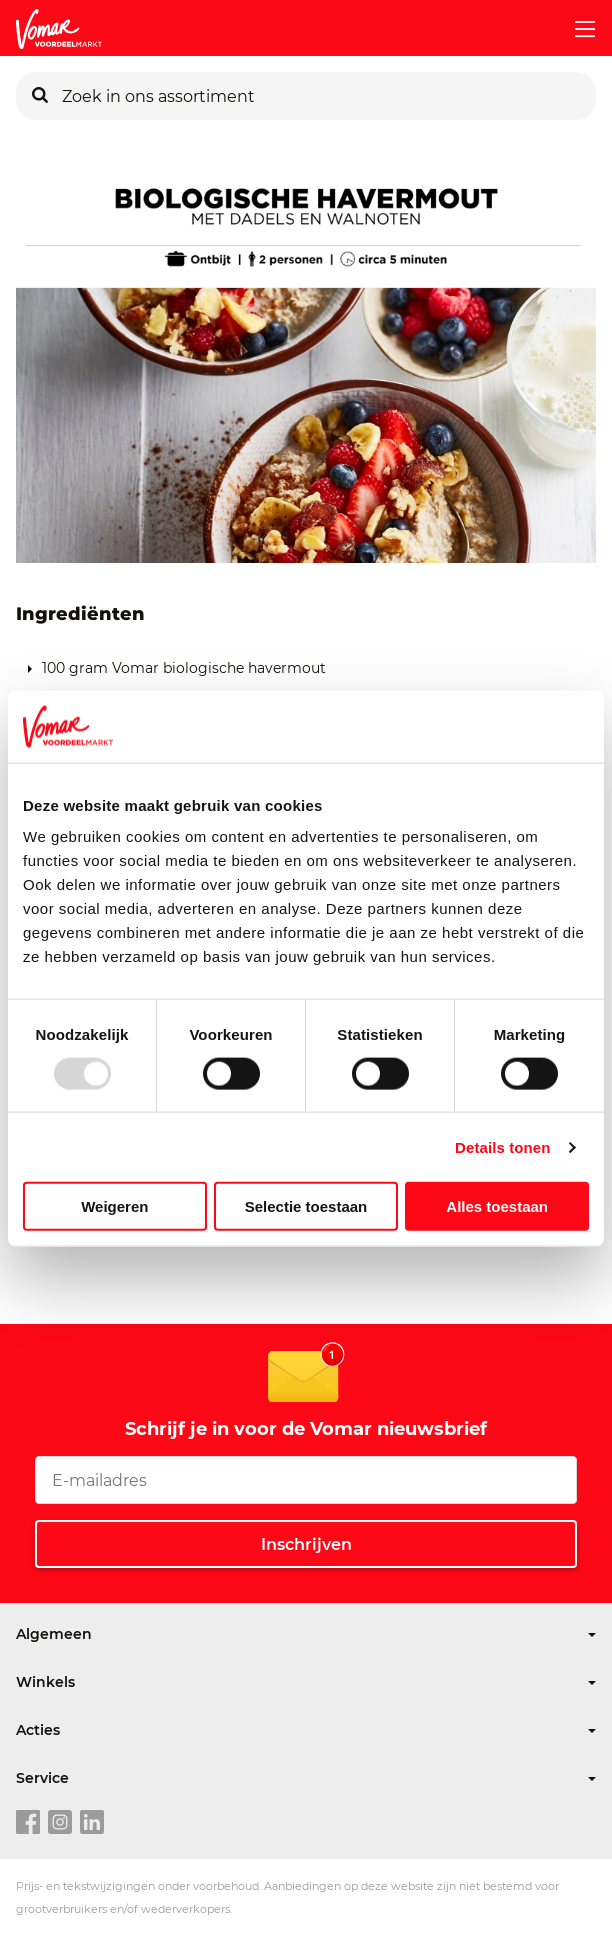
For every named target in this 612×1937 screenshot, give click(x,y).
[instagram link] (60, 1823)
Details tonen (502, 1146)
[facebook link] (28, 1823)
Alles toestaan (497, 1206)
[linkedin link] (92, 1823)
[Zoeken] (40, 96)
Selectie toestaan (306, 1206)
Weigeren (114, 1206)
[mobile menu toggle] (577, 29)
